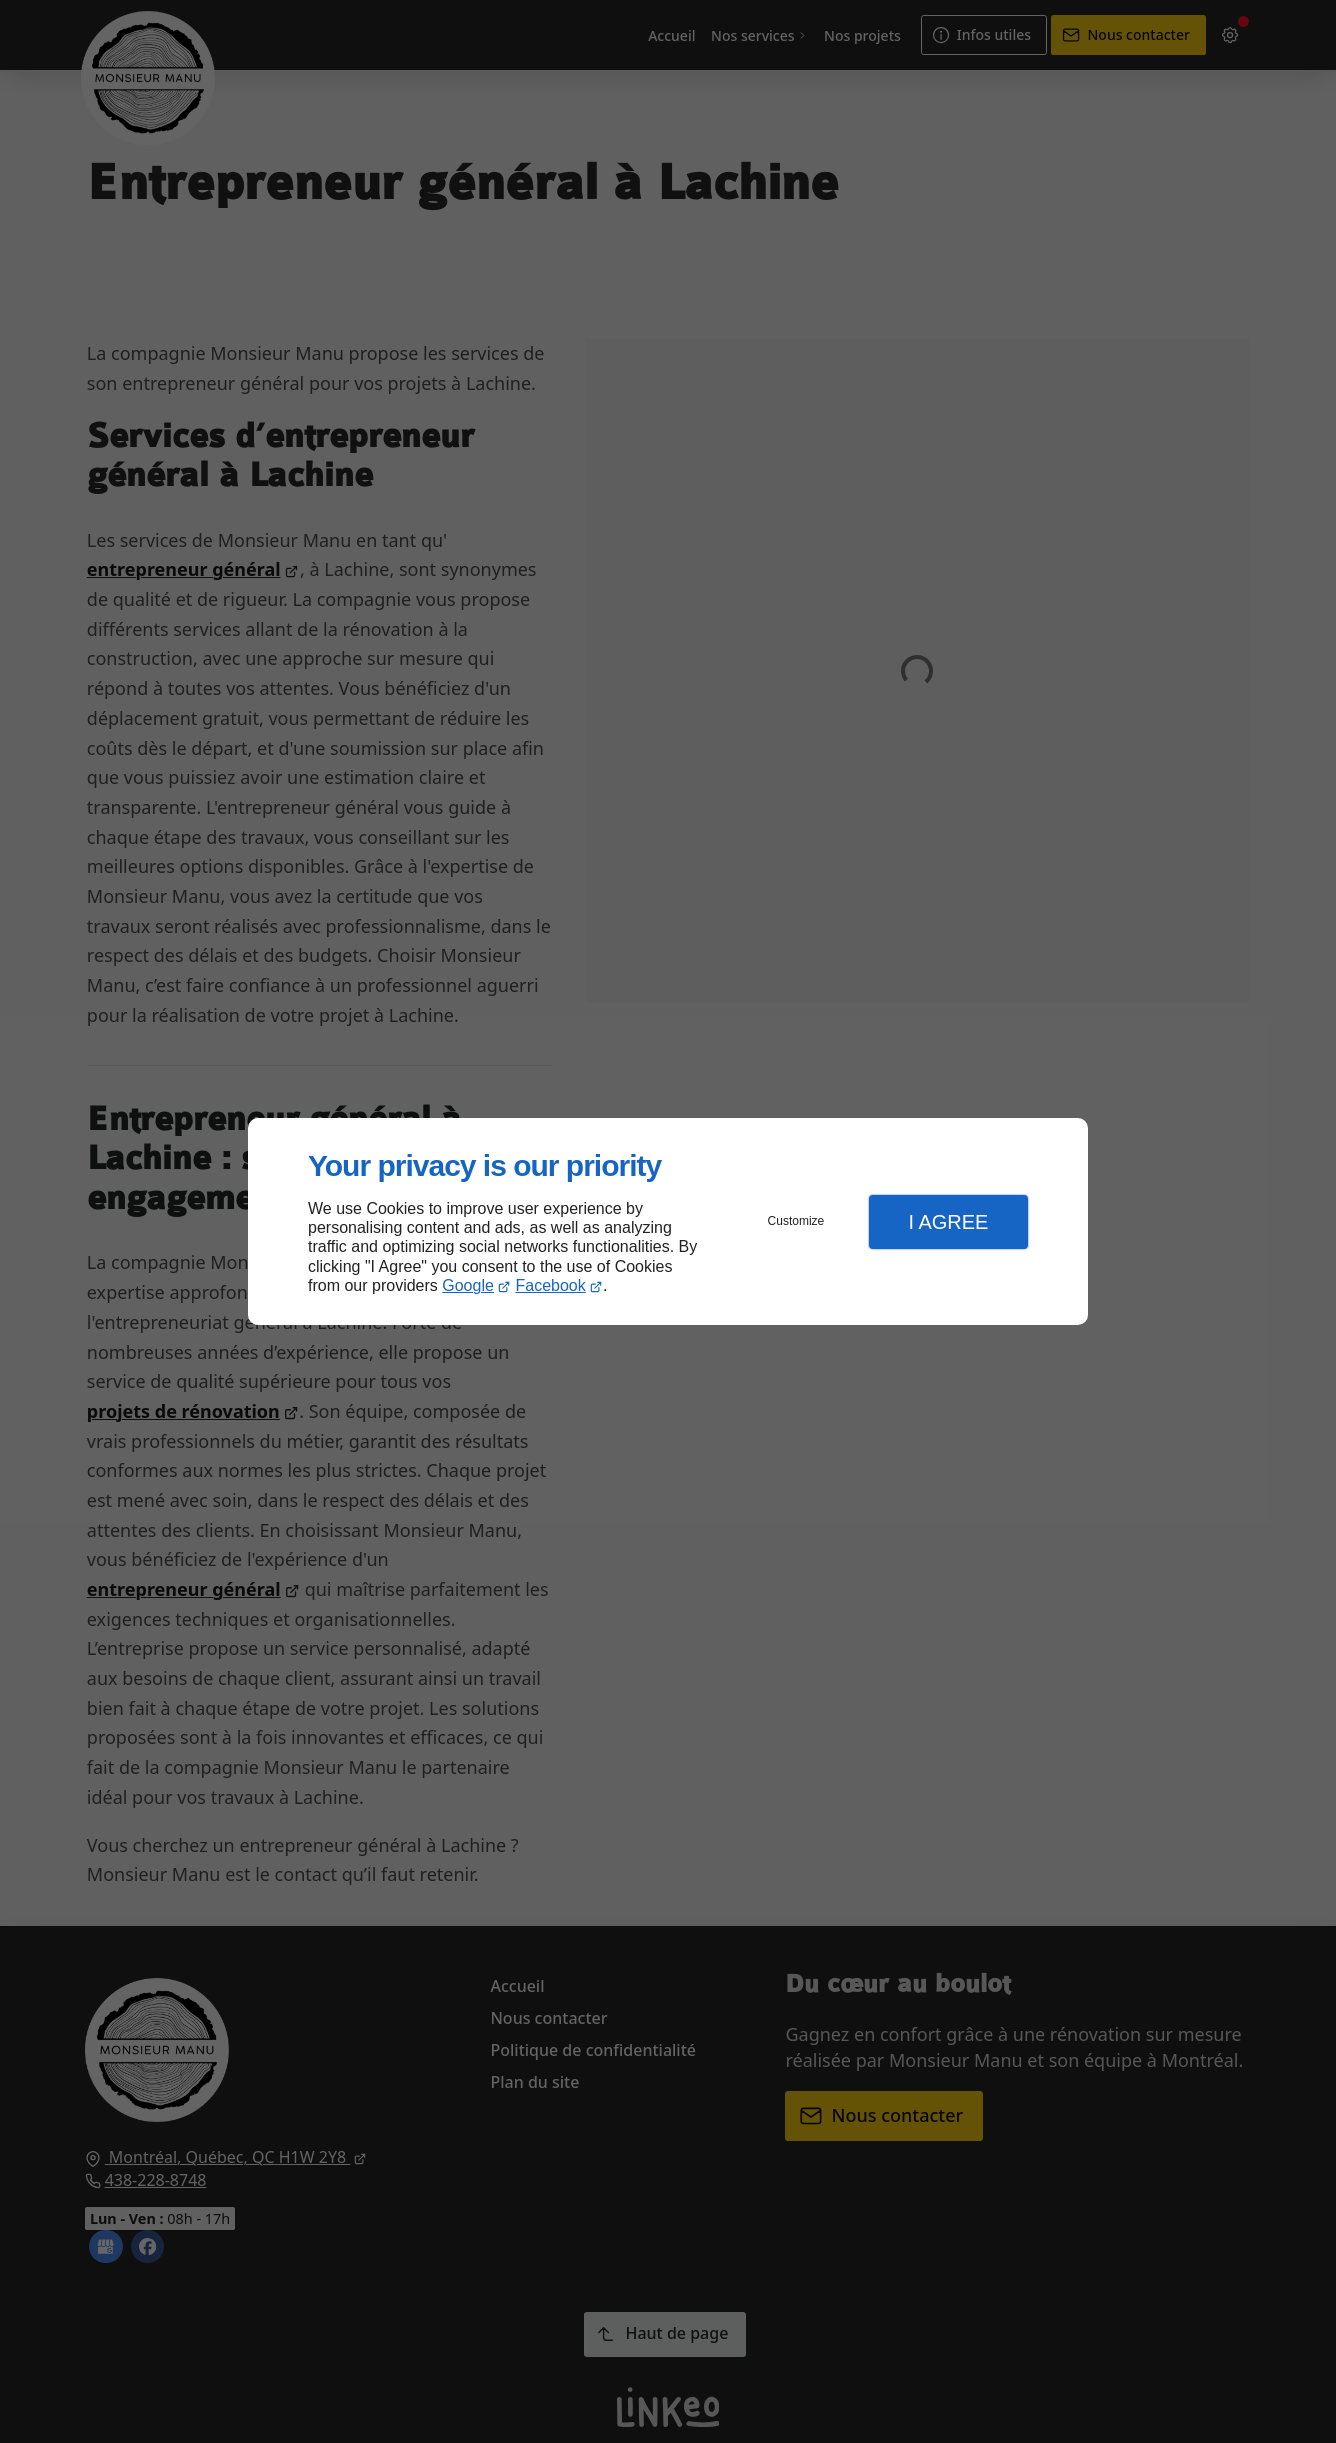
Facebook (551, 1285)
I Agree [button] (948, 1222)
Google (468, 1285)
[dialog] (668, 1221)
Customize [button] (796, 1221)
